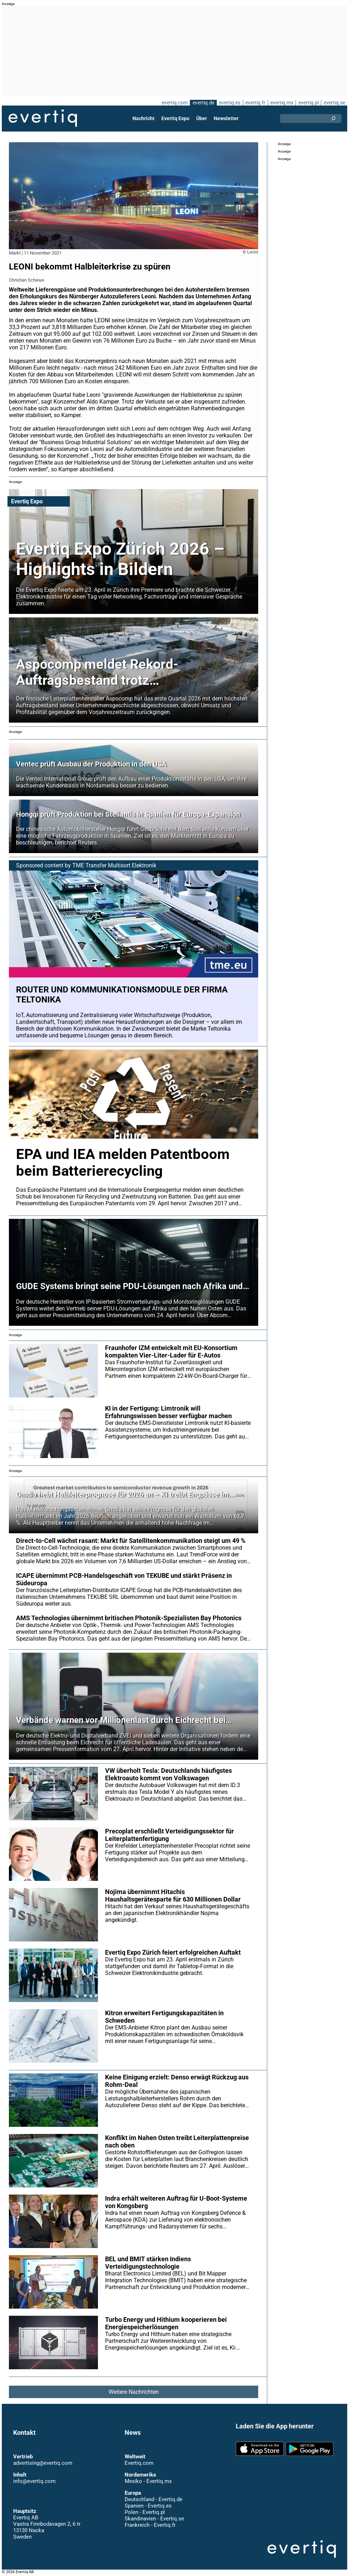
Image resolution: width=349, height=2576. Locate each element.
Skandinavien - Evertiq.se (154, 2518)
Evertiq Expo (175, 118)
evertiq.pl (308, 103)
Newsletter (226, 118)
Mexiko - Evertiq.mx (148, 2481)
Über (201, 118)
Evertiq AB (43, 118)
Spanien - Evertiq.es (148, 2506)
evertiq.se (334, 103)
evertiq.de (203, 103)
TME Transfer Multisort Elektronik (114, 865)
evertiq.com (175, 103)
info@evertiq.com (34, 2481)
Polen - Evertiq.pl (145, 2512)
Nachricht (143, 118)
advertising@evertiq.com (42, 2463)
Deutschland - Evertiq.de (153, 2499)
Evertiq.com (139, 2463)
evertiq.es (229, 103)
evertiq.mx (281, 103)
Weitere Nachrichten (134, 2391)
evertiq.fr (255, 103)
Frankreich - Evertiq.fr (150, 2525)
